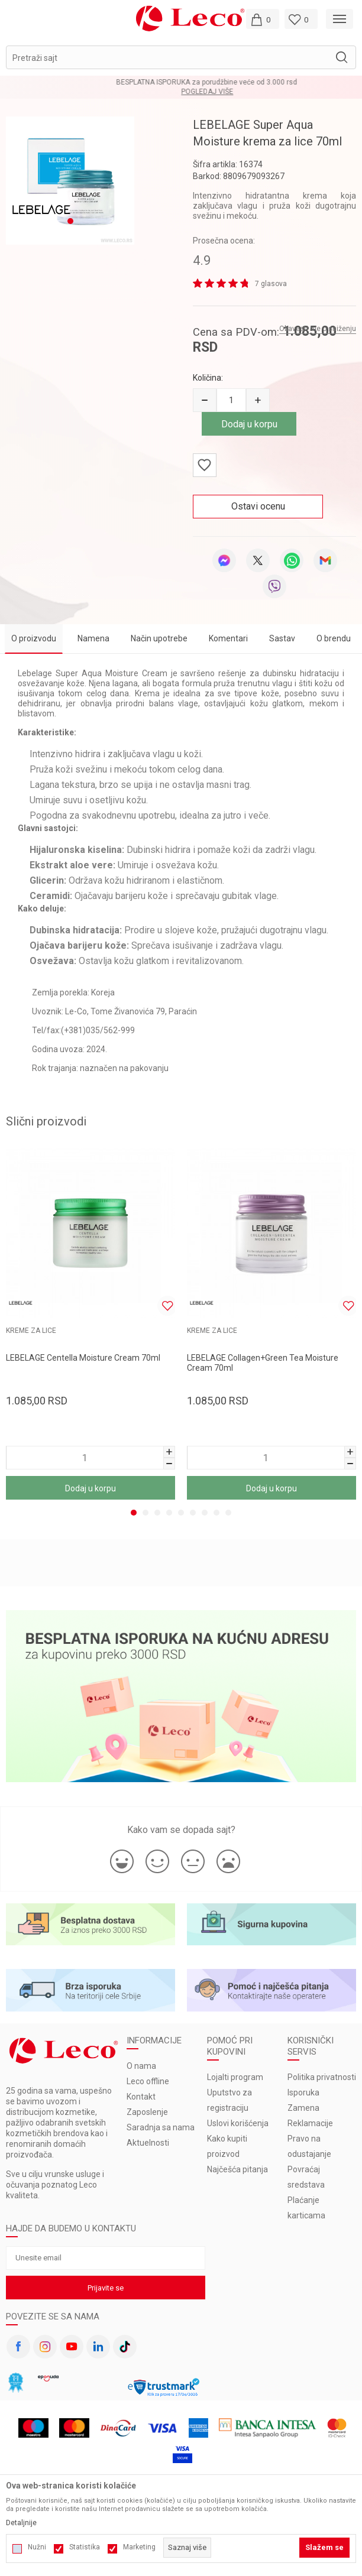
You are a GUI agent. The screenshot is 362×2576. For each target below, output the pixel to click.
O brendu (333, 638)
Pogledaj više (182, 92)
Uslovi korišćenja (238, 2123)
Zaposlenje (147, 2112)
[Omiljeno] (301, 19)
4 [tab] (169, 1513)
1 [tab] (134, 1513)
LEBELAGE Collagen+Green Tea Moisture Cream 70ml (262, 1363)
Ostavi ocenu (258, 506)
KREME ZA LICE (31, 1330)
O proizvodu (33, 638)
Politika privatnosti (321, 2077)
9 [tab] (228, 1513)
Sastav (282, 638)
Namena (93, 638)
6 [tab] (193, 1513)
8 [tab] (216, 1513)
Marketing (139, 2547)
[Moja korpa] (262, 19)
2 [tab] (145, 1513)
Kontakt (141, 2096)
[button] (181, 57)
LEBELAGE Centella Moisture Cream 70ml (83, 1357)
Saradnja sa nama (161, 2127)
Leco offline (148, 2081)
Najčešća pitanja (237, 2169)
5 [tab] (181, 1513)
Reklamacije (310, 2123)
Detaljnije (21, 2522)
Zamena (303, 2108)
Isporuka (303, 2092)
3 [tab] (157, 1513)
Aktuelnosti (148, 2142)
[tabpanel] (90, 1326)
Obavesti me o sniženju (317, 329)
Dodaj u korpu (249, 424)
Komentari (228, 638)
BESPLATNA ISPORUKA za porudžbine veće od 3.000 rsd (181, 82)
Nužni (37, 2547)
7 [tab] (205, 1513)
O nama (141, 2066)
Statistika (84, 2547)
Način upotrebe (159, 638)
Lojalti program (235, 2077)
